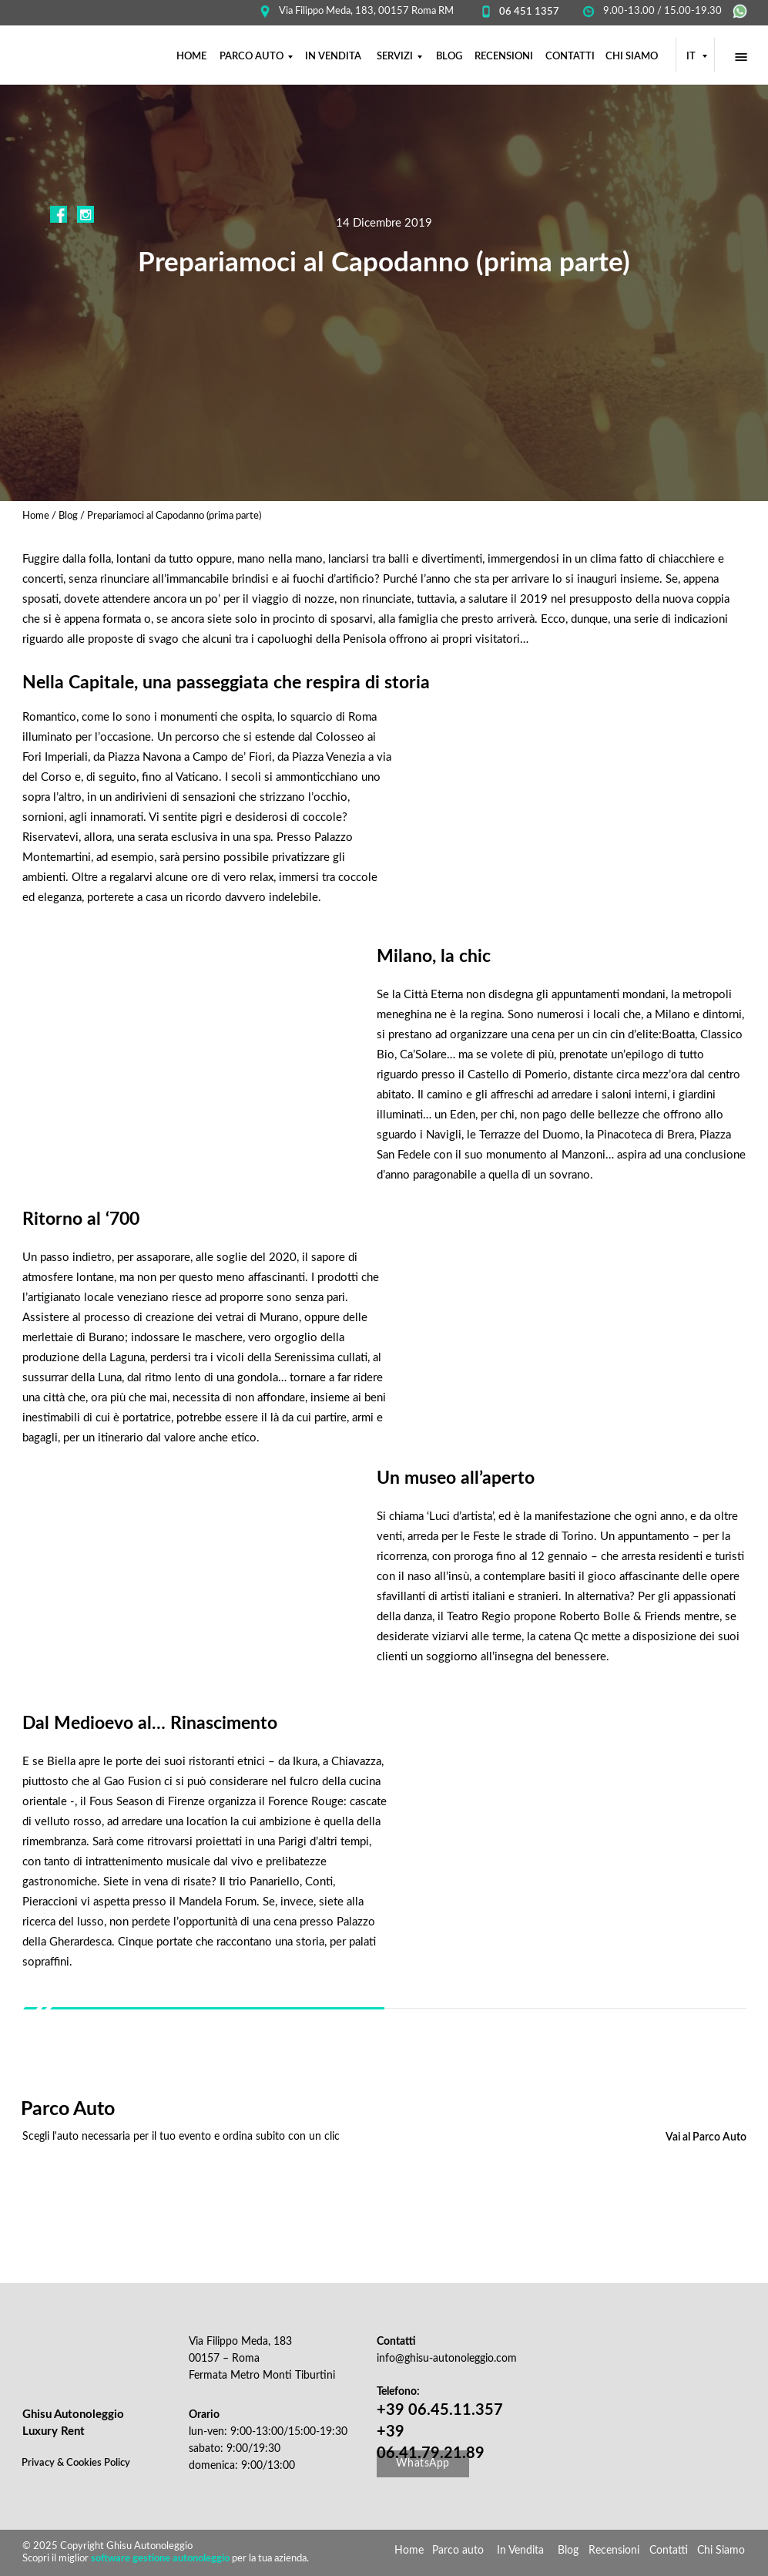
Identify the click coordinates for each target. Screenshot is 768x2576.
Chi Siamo (721, 2550)
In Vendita (520, 2550)
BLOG (449, 57)
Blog (68, 516)
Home (37, 516)
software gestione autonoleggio (160, 2559)
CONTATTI (570, 57)
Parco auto (458, 2550)
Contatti (668, 2550)
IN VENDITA (333, 57)
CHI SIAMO (631, 57)
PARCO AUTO (251, 57)
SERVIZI (395, 57)
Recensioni (614, 2550)
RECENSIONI (504, 57)
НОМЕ (191, 57)
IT (692, 57)
